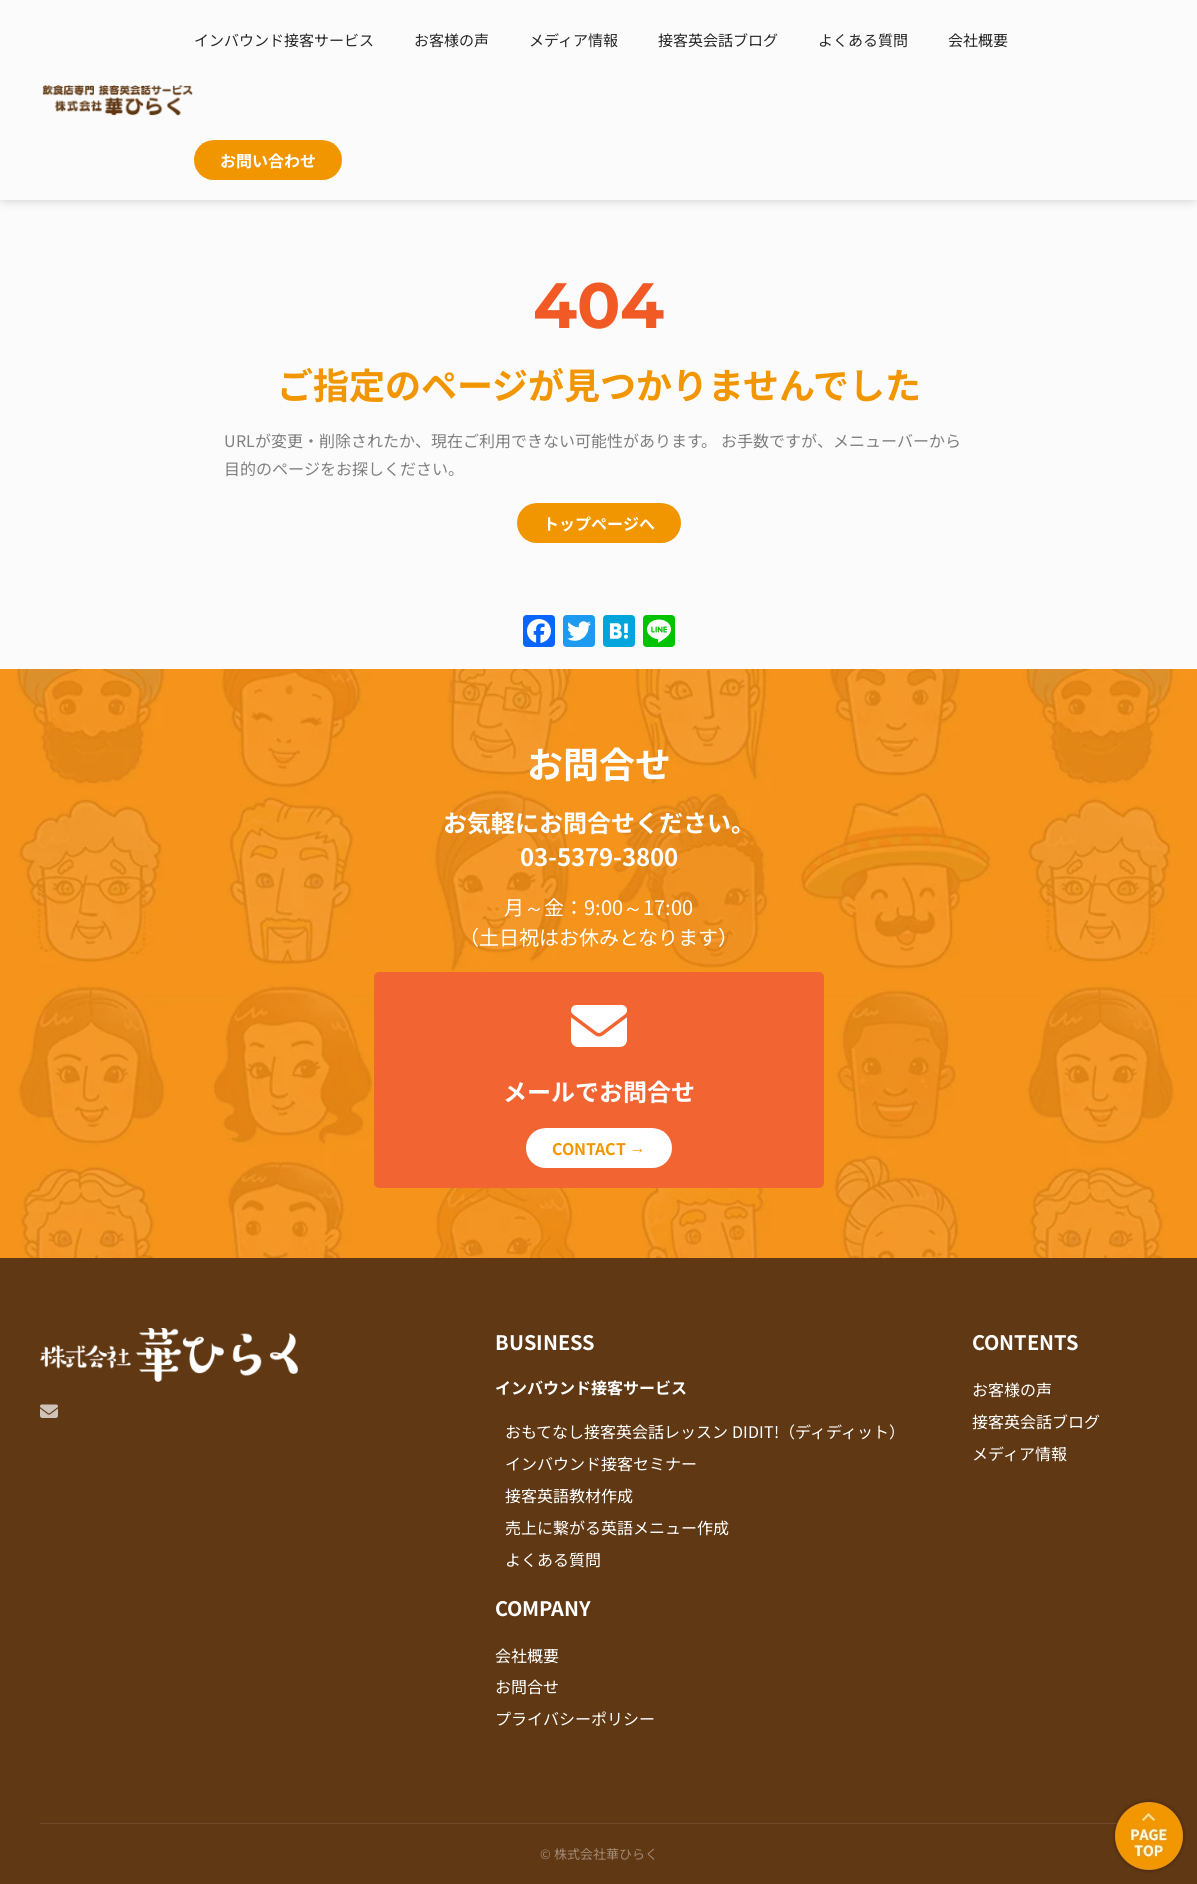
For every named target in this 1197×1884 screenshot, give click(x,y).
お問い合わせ (268, 160)
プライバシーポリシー (575, 1718)
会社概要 (978, 39)
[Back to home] (117, 100)
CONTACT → (599, 1148)
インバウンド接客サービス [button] (284, 39)
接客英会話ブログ (718, 39)
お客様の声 (451, 39)
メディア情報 (573, 39)
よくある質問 (863, 39)
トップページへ (599, 523)
